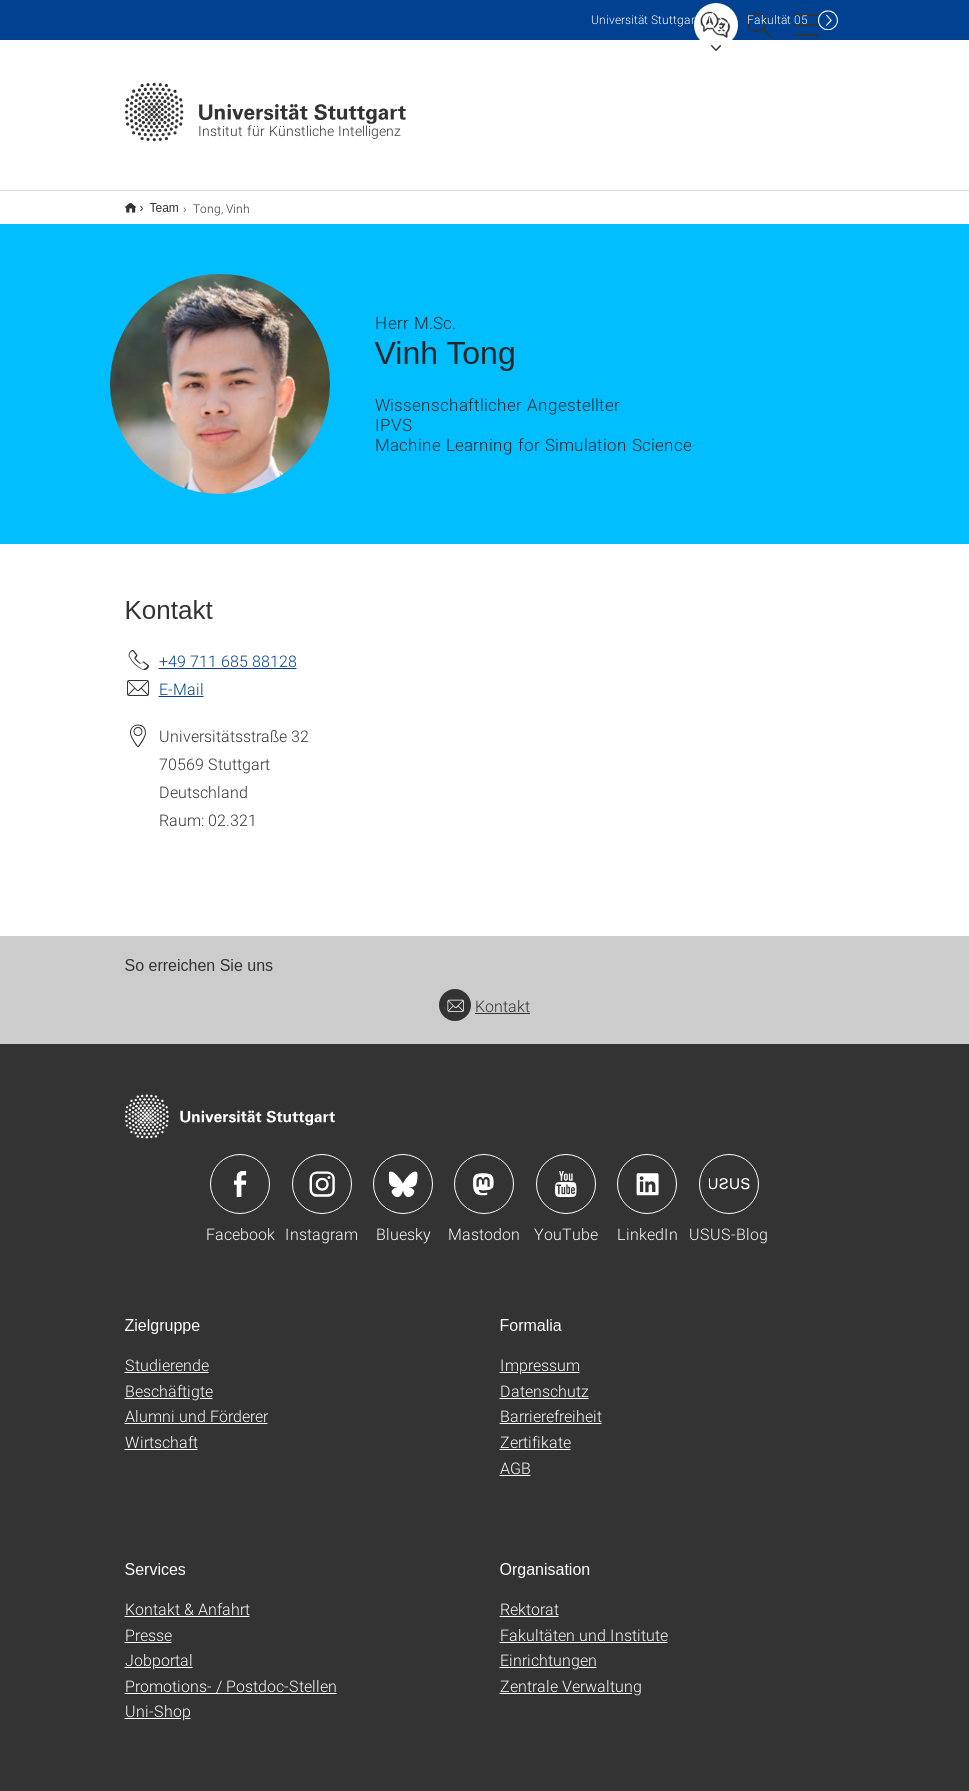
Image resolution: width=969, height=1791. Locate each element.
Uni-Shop (158, 1697)
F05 (777, 19)
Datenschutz (544, 1377)
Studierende (167, 1351)
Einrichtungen (548, 1646)
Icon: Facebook (240, 1171)
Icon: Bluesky (403, 1171)
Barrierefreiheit (551, 1402)
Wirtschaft (161, 1428)
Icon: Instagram (322, 1171)
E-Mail (181, 675)
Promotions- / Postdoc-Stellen (231, 1672)
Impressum (540, 1351)
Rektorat (529, 1595)
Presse (148, 1621)
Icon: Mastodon (484, 1171)
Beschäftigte (169, 1377)
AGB (515, 1454)
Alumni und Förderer (196, 1402)
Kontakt (484, 992)
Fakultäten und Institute (584, 1621)
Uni (645, 19)
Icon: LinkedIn (647, 1171)
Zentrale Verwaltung (571, 1672)
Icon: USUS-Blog (729, 1171)
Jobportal (159, 1646)
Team (153, 201)
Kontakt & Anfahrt (187, 1595)
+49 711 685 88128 (228, 647)
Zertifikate (535, 1428)
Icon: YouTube (566, 1171)
